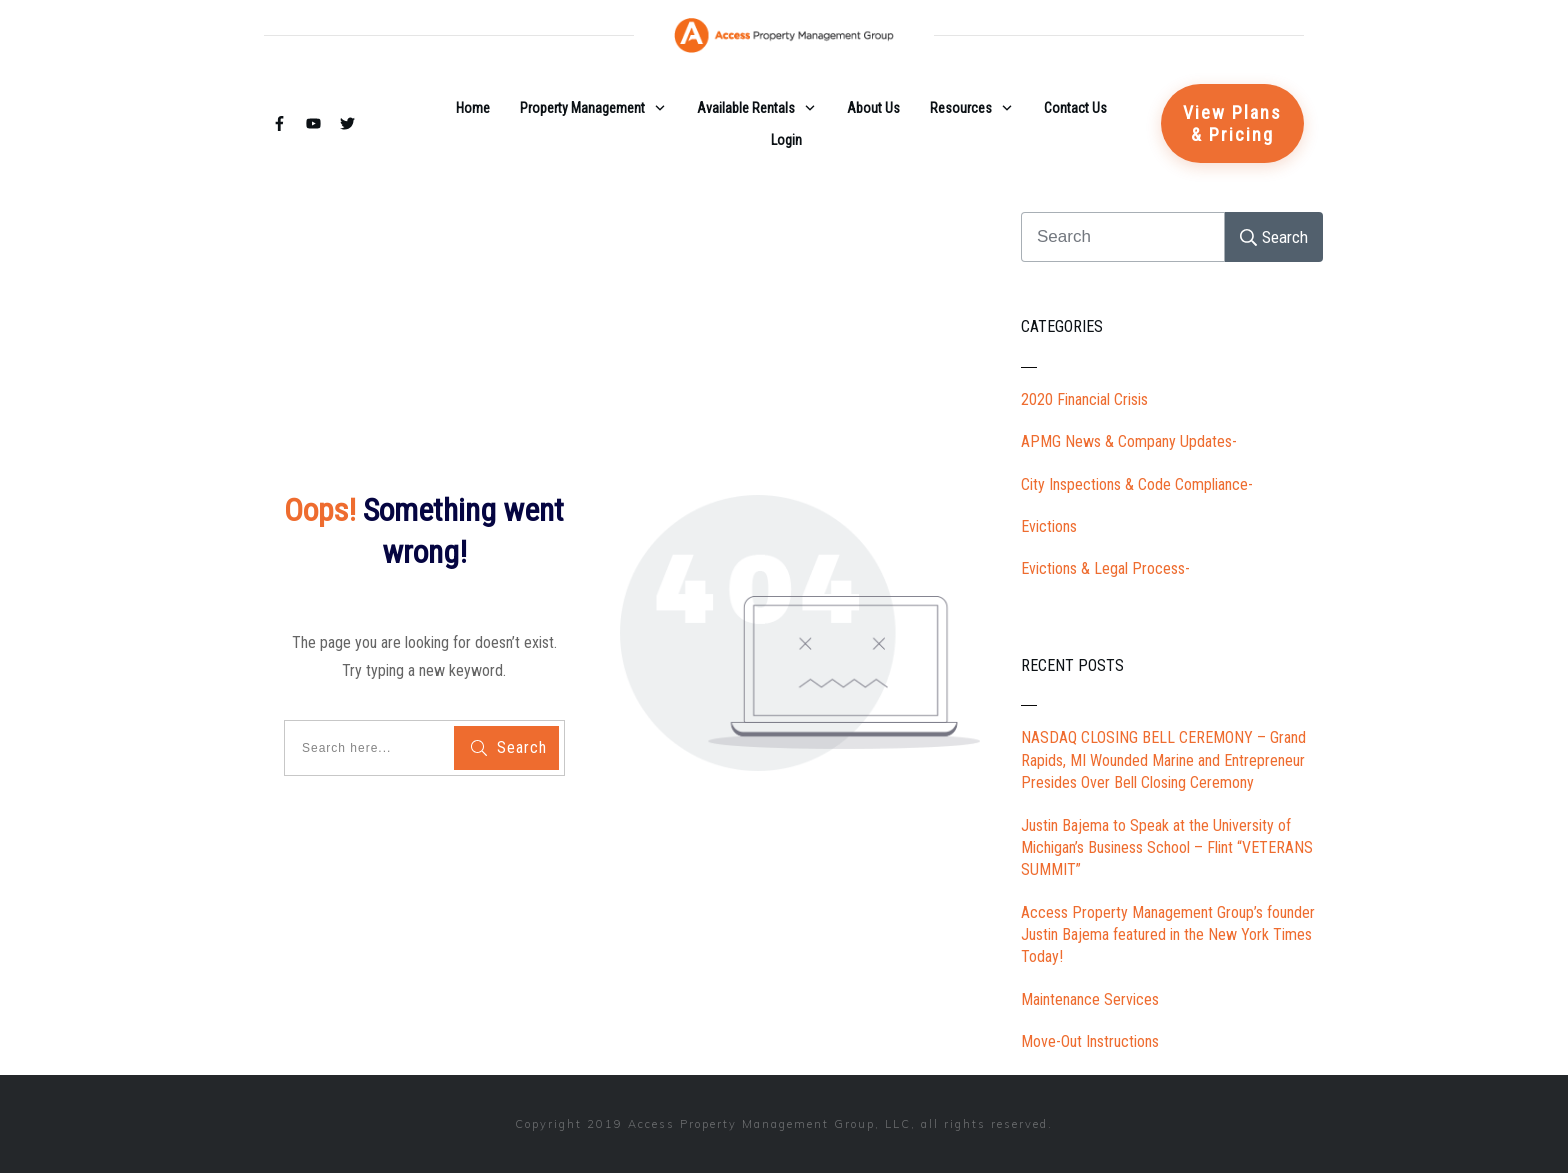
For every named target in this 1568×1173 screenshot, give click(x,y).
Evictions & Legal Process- (1105, 568)
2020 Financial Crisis (1084, 399)
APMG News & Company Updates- (1129, 441)
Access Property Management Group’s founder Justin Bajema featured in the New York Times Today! (1168, 935)
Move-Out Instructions (1090, 1041)
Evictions (1049, 526)
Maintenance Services (1090, 999)
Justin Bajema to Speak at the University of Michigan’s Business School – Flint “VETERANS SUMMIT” (1167, 848)
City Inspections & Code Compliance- (1137, 484)
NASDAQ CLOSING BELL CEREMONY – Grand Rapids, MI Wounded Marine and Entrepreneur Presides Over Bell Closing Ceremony (1163, 760)
